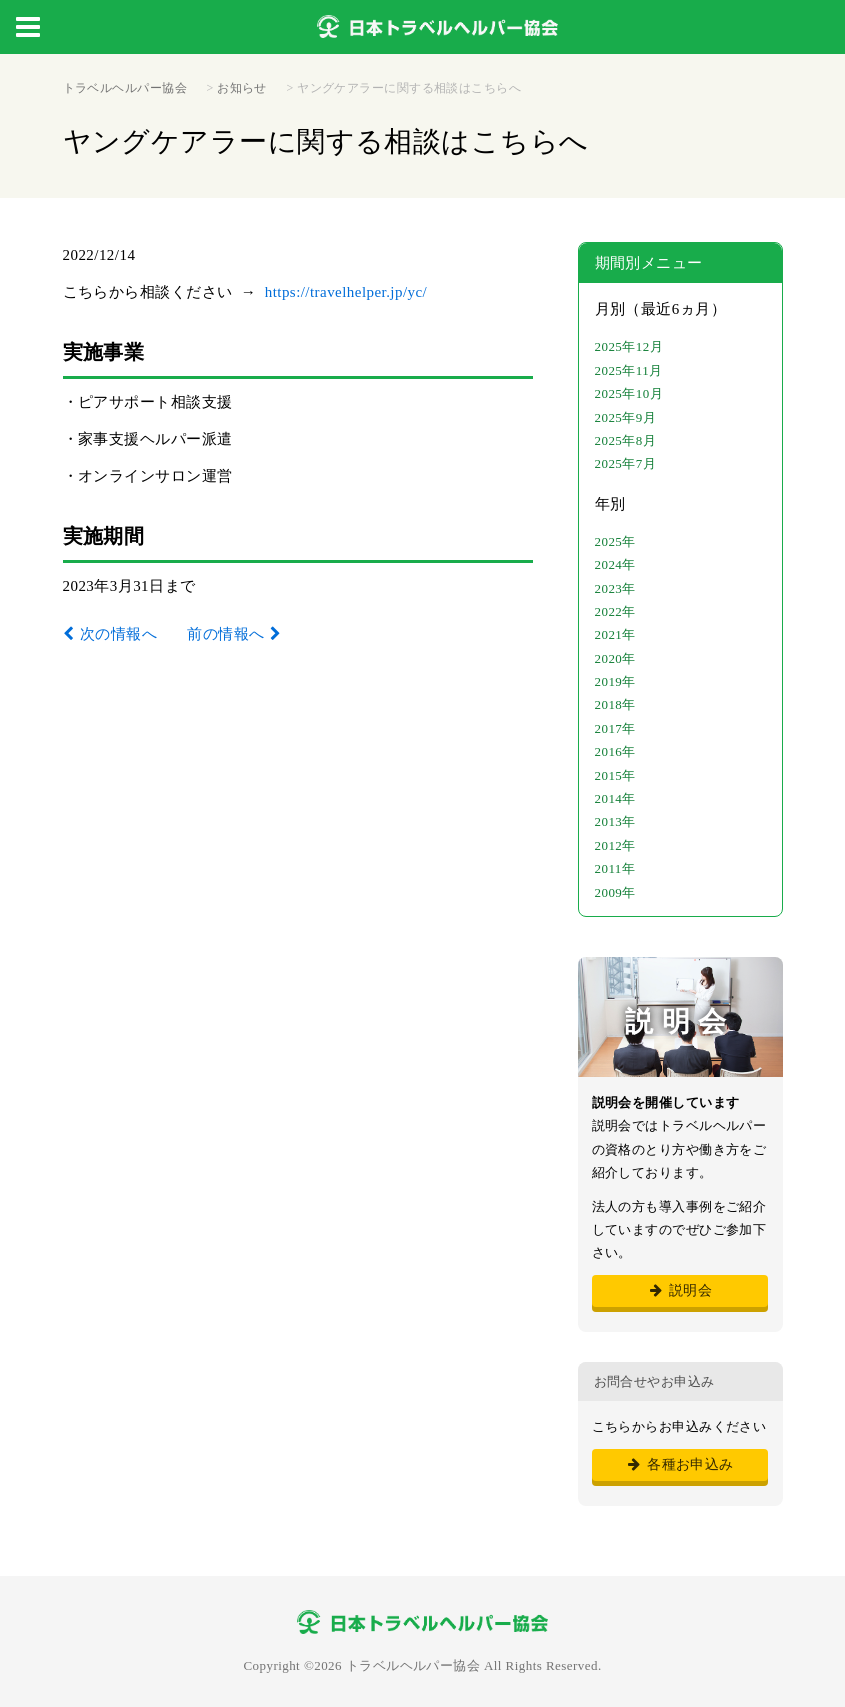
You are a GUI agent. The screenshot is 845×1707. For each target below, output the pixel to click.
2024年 (615, 564)
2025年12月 (629, 346)
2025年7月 (626, 463)
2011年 (615, 868)
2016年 (615, 751)
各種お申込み (679, 1464)
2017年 (615, 728)
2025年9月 (626, 417)
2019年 (615, 681)
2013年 (615, 821)
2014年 (615, 798)
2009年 (615, 892)
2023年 (615, 588)
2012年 (615, 845)
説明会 (679, 1290)
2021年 (615, 634)
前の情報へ (225, 634)
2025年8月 (626, 440)
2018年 (615, 704)
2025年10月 (629, 393)
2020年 (615, 658)
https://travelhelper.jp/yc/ (346, 292)
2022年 (615, 611)
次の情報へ (118, 634)
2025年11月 (629, 370)
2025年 (615, 541)
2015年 (615, 775)
